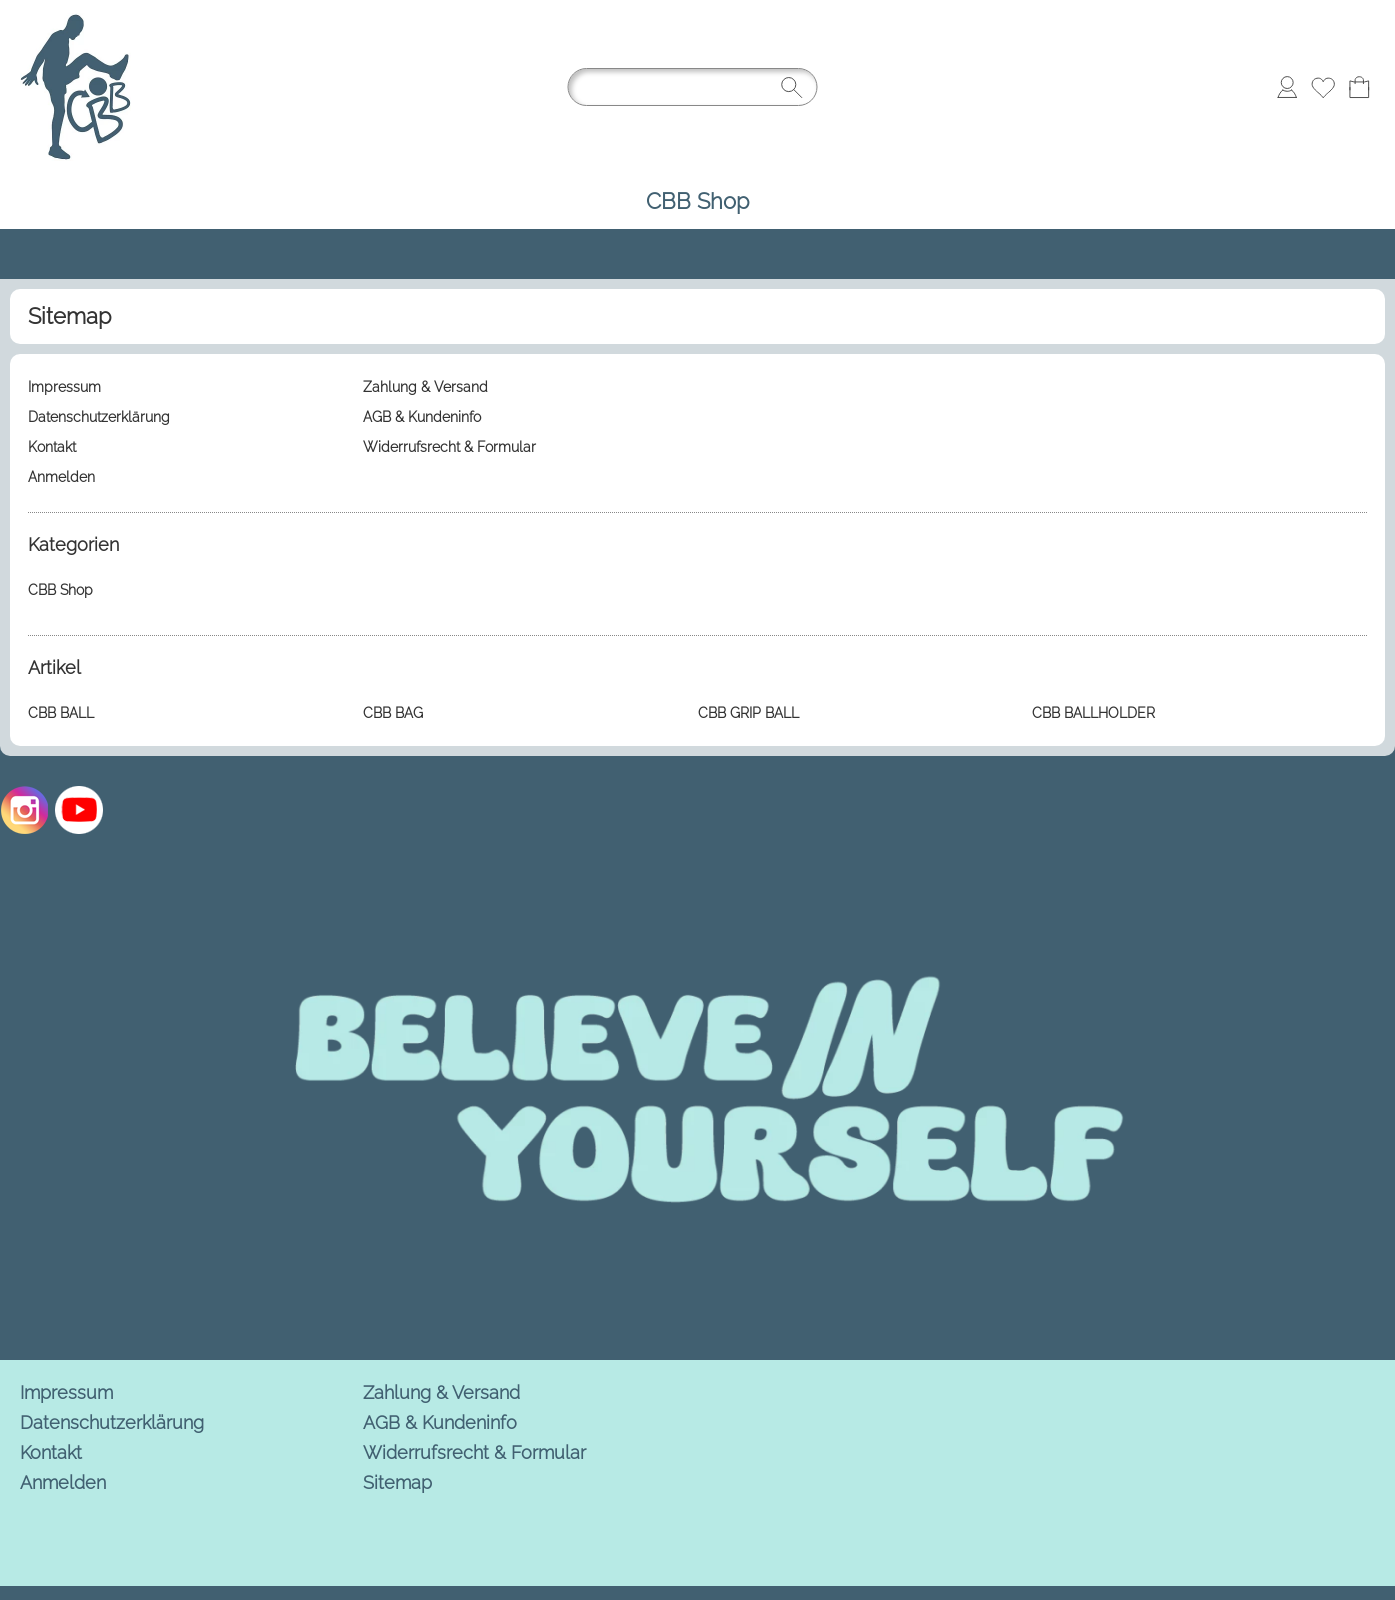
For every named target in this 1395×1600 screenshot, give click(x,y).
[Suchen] (693, 87)
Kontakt (51, 1452)
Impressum (66, 1392)
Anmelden (63, 1482)
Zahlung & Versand (441, 1392)
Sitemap (397, 1482)
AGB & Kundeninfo (440, 1422)
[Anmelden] (1287, 87)
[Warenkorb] (1359, 87)
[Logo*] (75, 21)
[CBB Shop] (697, 201)
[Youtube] (79, 810)
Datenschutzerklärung (112, 1422)
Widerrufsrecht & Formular (474, 1452)
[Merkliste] (1323, 87)
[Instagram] (25, 810)
